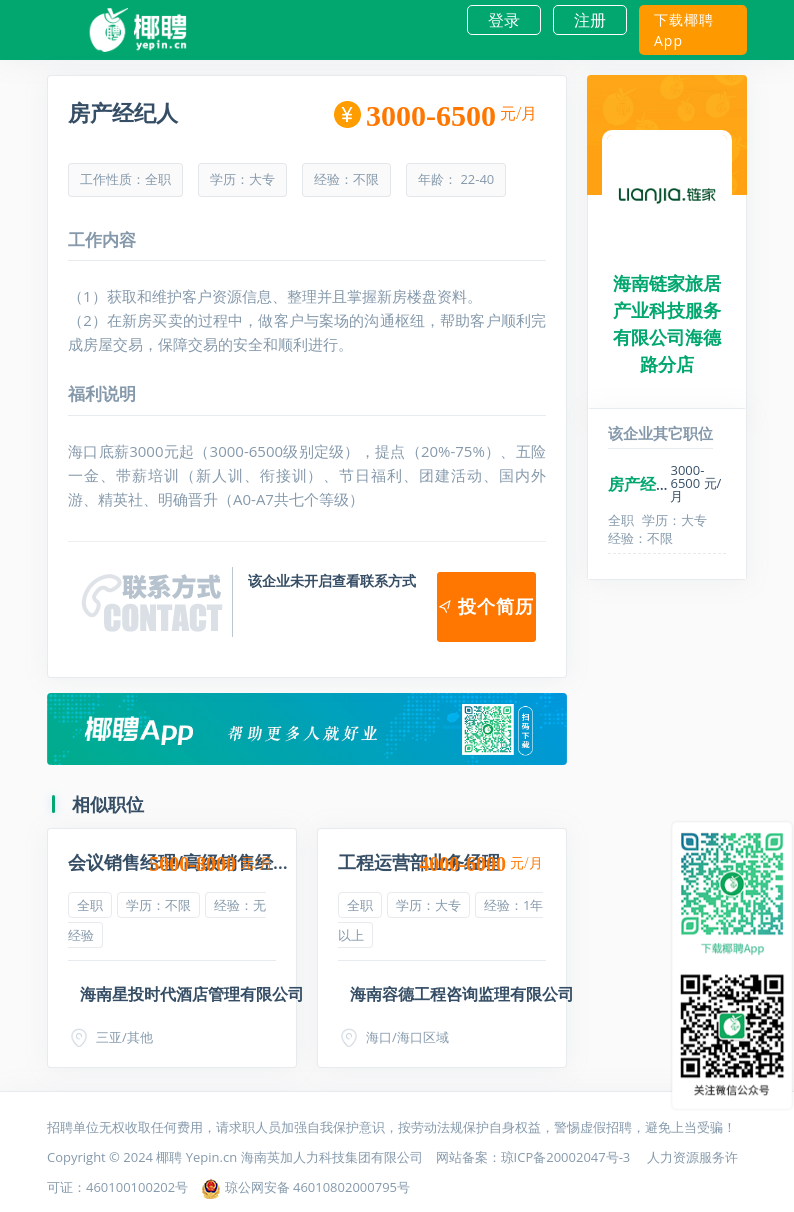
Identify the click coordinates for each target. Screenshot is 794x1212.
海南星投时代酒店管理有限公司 (192, 994)
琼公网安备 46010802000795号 (305, 1187)
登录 (504, 20)
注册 (590, 20)
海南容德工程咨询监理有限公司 (462, 994)
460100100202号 (137, 1187)
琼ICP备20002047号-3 (567, 1157)
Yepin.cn (211, 1157)
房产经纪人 (648, 484)
